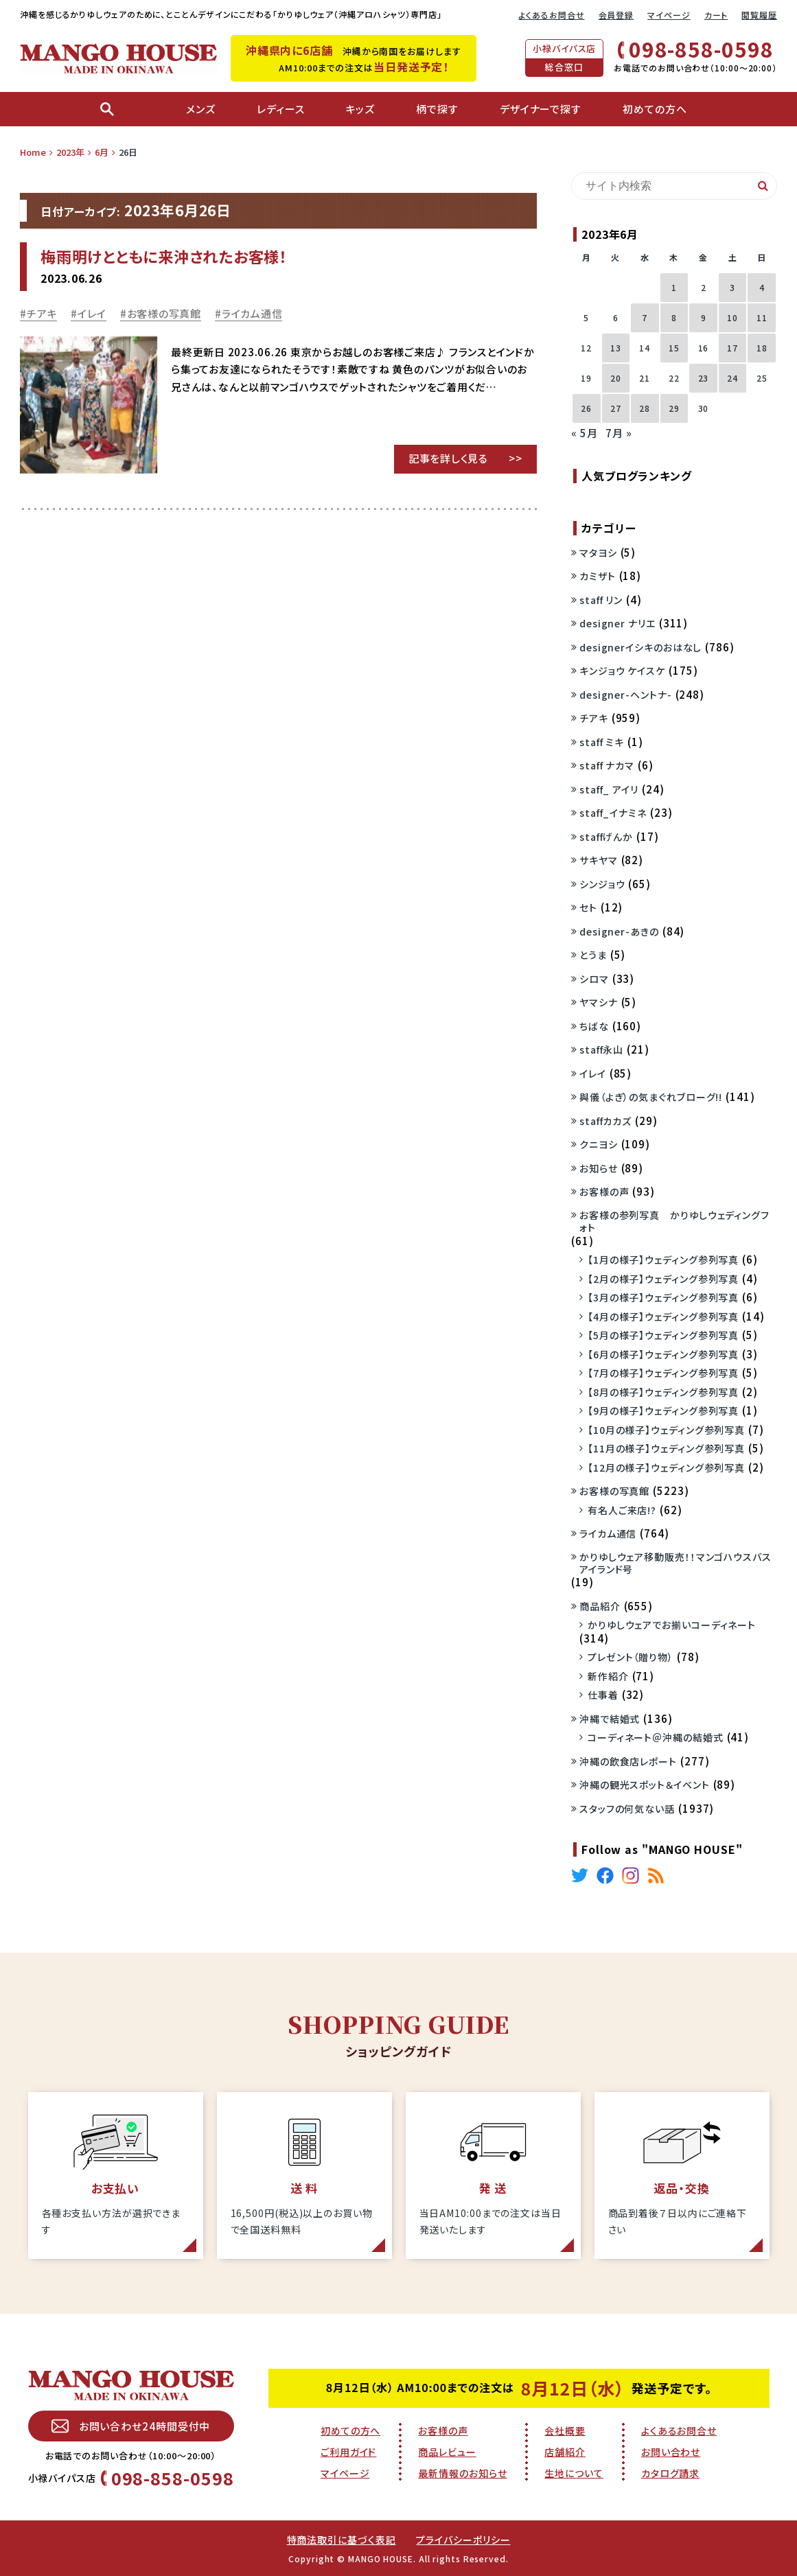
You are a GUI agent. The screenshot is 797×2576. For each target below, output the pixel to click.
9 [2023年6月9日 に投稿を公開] (703, 317)
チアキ (42, 313)
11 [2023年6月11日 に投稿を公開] (761, 317)
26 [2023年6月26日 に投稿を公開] (586, 408)
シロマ (594, 979)
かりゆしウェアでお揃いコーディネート (672, 1624)
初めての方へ (350, 2430)
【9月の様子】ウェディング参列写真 (663, 1410)
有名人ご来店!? (622, 1510)
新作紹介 (608, 1676)
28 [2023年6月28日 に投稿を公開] (644, 408)
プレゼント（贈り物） (630, 1657)
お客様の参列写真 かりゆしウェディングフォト (674, 1221)
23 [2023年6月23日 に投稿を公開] (703, 378)
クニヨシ (598, 1144)
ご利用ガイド (348, 2452)
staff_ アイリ (608, 789)
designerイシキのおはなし (640, 647)
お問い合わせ (670, 2452)
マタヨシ (598, 552)
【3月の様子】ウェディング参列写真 (663, 1297)
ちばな (594, 1026)
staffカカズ (605, 1121)
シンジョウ (602, 884)
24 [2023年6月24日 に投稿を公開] (732, 378)
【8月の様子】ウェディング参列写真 (663, 1392)
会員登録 (616, 15)
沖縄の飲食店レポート (628, 1761)
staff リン (601, 600)
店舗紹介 (565, 2452)
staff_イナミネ (613, 813)
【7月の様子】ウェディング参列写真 (663, 1373)
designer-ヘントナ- (625, 694)
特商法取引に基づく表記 (341, 2539)
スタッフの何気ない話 (627, 1808)
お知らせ (598, 1168)
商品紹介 (600, 1606)
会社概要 (565, 2430)
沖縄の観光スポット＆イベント (644, 1784)
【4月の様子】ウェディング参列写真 (663, 1316)
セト (588, 907)
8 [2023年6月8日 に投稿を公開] (674, 317)
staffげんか (606, 837)
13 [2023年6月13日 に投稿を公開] (615, 347)
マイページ (669, 15)
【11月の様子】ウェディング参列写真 (666, 1448)
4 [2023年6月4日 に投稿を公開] (762, 287)
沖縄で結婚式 (609, 1719)
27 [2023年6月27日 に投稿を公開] (615, 408)
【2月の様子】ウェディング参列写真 (663, 1279)
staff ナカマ (606, 765)
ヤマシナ (598, 1002)
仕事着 (603, 1695)
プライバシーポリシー (463, 2539)
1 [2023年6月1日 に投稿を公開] (674, 287)
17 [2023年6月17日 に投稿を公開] (732, 347)
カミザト (597, 576)
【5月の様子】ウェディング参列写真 (663, 1335)
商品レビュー (447, 2452)
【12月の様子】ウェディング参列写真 (666, 1467)
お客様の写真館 (164, 313)
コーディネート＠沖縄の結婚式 (656, 1737)
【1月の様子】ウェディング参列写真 (663, 1259)
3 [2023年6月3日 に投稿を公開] (732, 287)
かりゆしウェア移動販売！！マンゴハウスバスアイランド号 (675, 1563)
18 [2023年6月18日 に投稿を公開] (761, 347)
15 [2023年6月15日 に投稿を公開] (674, 347)
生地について (573, 2473)
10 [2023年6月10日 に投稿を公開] (732, 317)
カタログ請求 (670, 2473)
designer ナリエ (617, 623)
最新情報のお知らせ (462, 2473)
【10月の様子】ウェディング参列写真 (666, 1430)
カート (716, 15)
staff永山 (601, 1049)
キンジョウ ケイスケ (622, 670)
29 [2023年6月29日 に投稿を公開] (674, 408)
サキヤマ (598, 860)
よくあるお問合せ (551, 15)
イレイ (92, 313)
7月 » (618, 433)
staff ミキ (601, 742)
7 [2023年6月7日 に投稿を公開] (644, 317)
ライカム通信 (252, 313)
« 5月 (584, 433)
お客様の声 (604, 1191)
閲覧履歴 (759, 15)
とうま (593, 955)
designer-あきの (619, 931)
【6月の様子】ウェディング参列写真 (663, 1354)
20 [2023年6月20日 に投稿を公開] (615, 378)
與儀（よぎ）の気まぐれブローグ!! (650, 1097)
